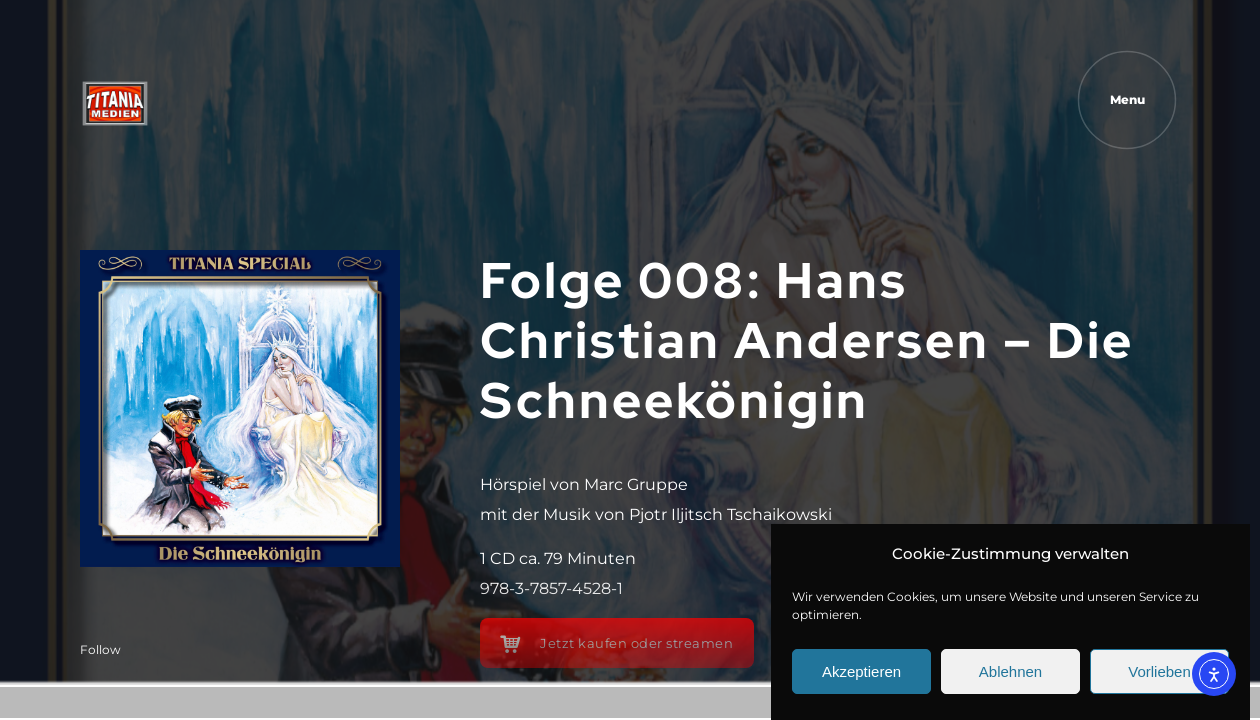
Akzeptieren (861, 671)
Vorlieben (1159, 671)
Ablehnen (1010, 671)
